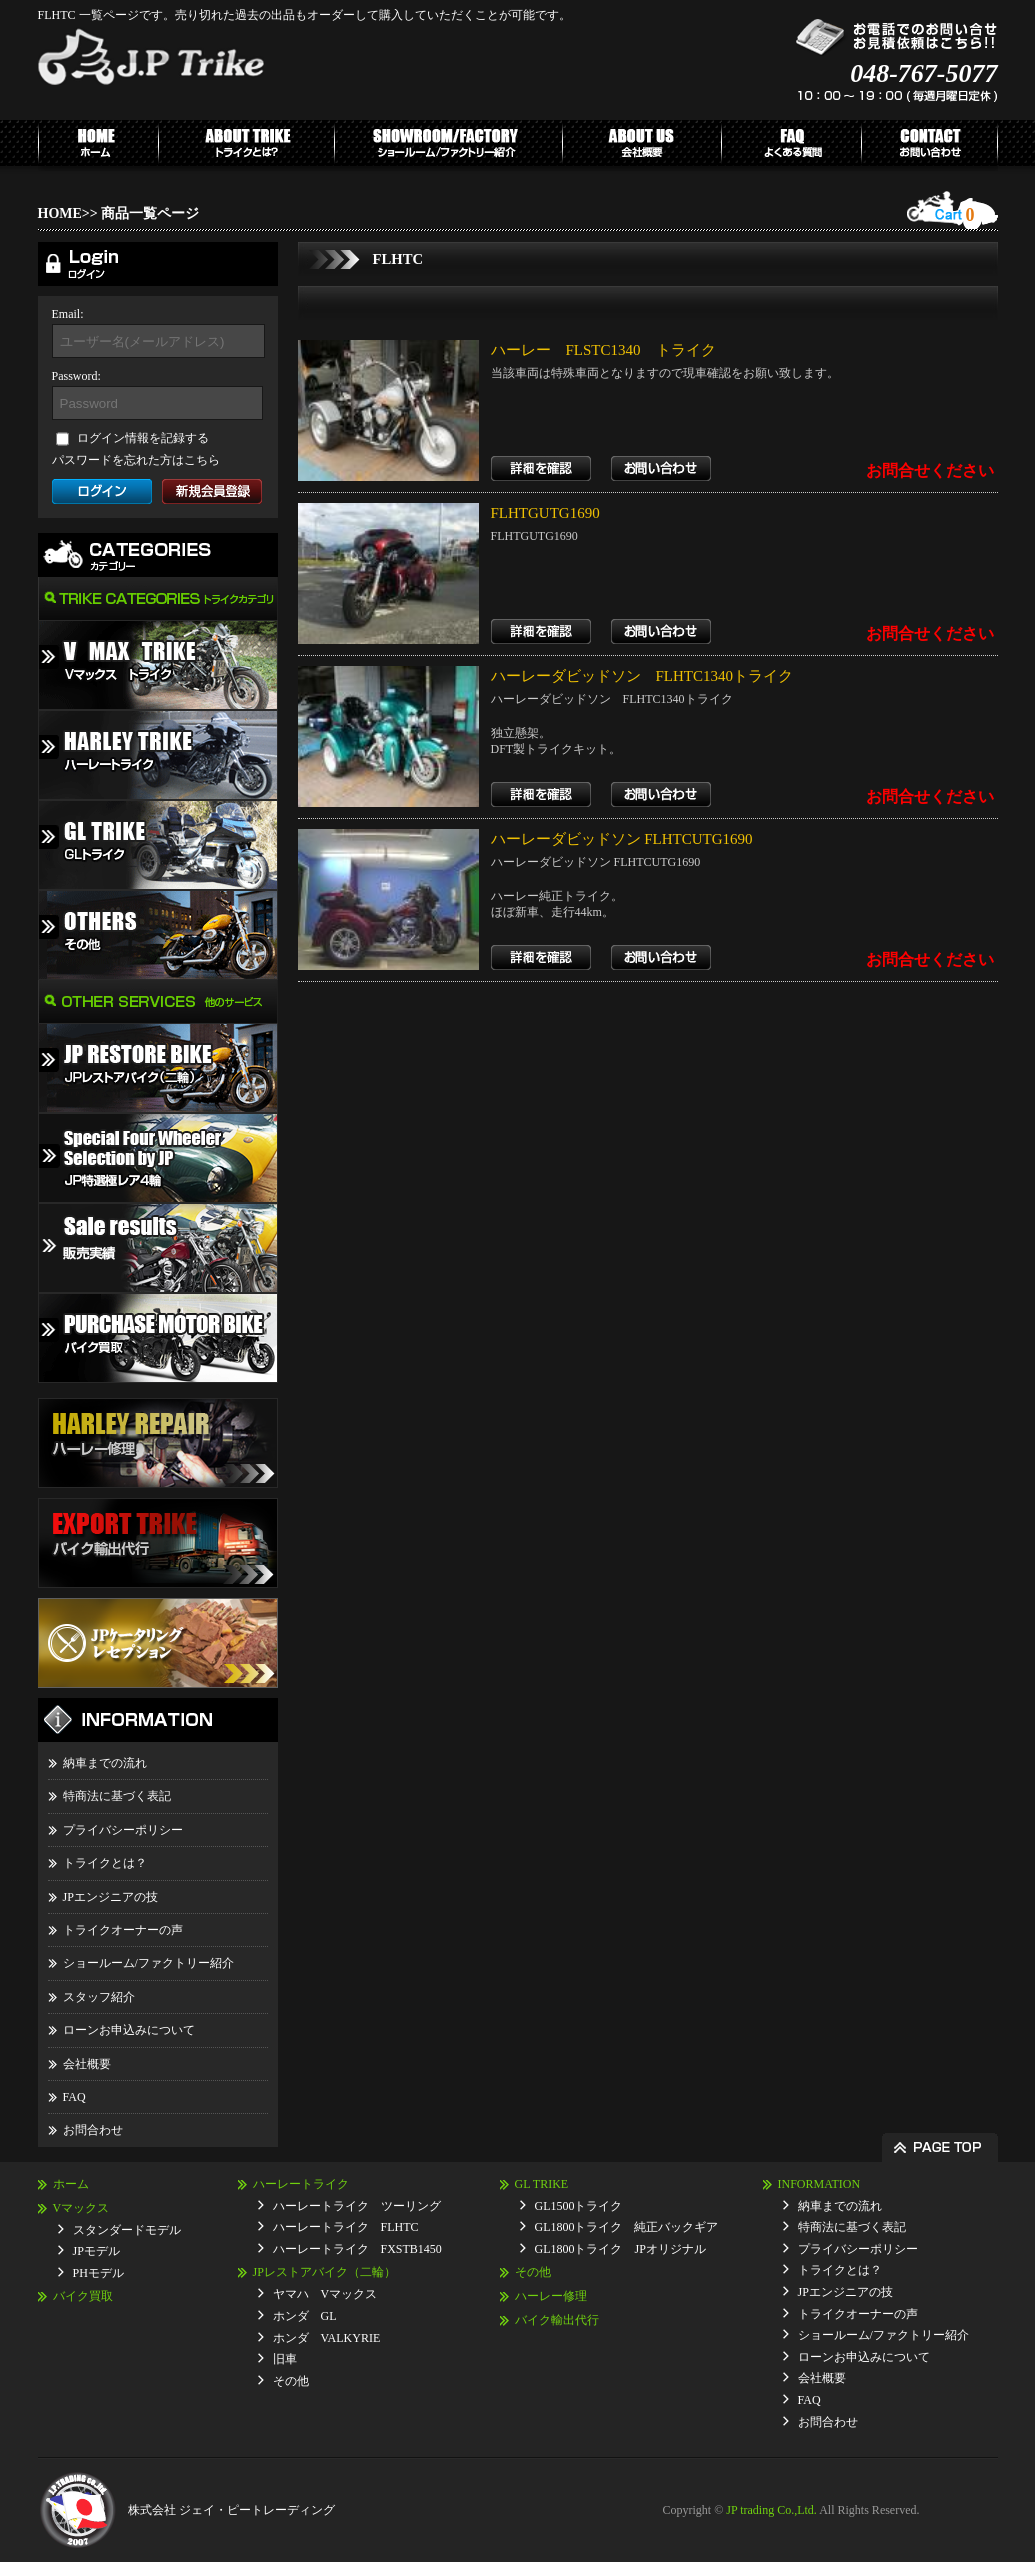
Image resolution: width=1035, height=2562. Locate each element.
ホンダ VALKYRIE (327, 2338)
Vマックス (81, 2208)
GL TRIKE (542, 2184)
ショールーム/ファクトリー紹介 (148, 1963)
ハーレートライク (301, 2184)
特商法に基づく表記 (117, 1796)
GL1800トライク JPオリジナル (620, 2249)
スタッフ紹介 (99, 1997)
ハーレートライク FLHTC (346, 2227)
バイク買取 (83, 2296)
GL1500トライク (579, 2206)
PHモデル (98, 2273)
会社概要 (87, 2064)
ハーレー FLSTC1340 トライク (603, 350)
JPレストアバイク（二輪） (324, 2272)
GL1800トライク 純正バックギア (627, 2227)
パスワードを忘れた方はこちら (136, 460)
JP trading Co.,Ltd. (771, 2510)
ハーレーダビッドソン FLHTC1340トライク (642, 676)
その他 (291, 2381)
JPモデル (96, 2251)
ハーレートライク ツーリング (357, 2206)
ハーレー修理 (551, 2296)
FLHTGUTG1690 (545, 513)
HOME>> (68, 213)
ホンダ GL (305, 2316)
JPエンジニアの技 (110, 1897)
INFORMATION (819, 2184)
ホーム (71, 2184)
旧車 (285, 2359)
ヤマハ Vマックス (325, 2294)
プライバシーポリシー (123, 1830)
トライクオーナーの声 (123, 1930)
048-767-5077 (923, 73)
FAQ (74, 2097)
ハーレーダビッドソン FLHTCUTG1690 (622, 839)
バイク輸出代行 (557, 2320)
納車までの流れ (105, 1763)
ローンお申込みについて (129, 2030)
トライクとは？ (105, 1863)
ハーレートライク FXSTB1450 (357, 2249)
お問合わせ (93, 2130)
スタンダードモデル (127, 2230)
